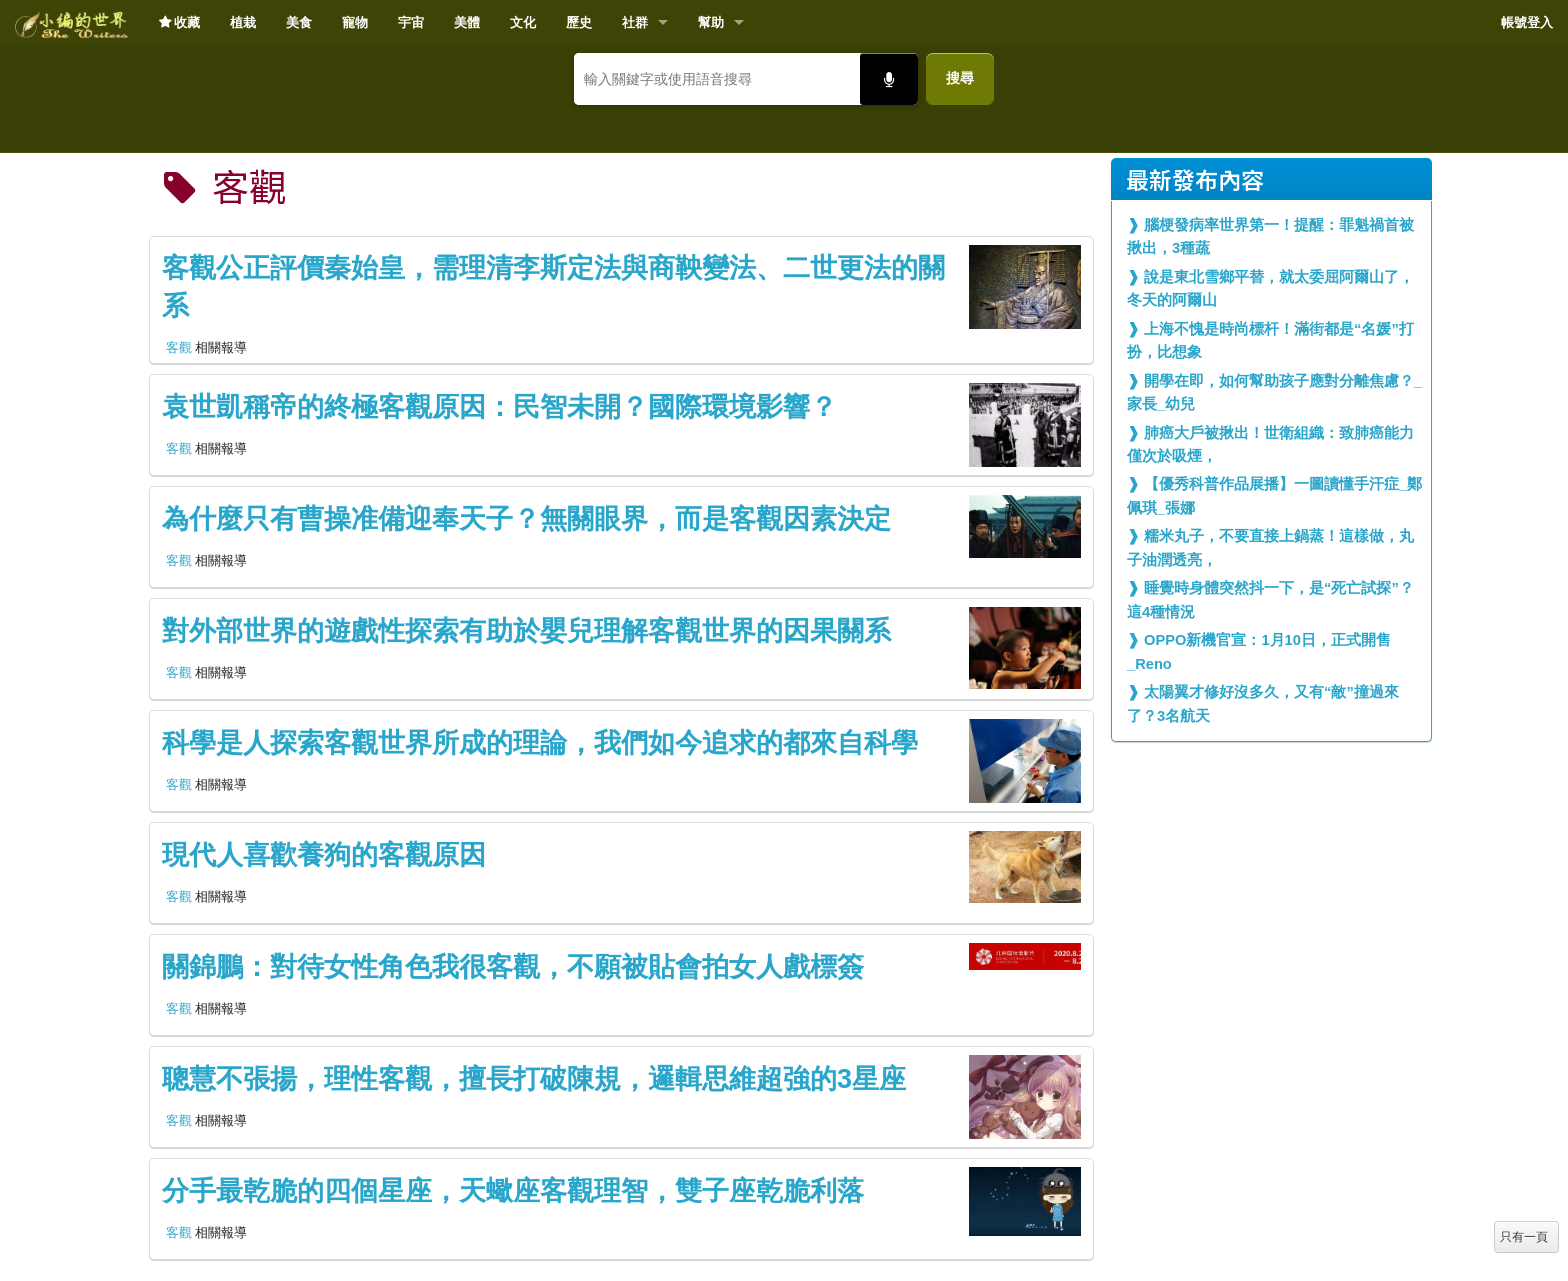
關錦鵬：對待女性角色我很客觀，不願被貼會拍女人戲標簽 (513, 967)
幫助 (711, 22)
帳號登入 (1527, 22)
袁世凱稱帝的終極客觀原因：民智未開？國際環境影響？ (499, 407)
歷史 (579, 22)
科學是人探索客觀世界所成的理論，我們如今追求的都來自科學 (540, 743)
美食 (299, 22)
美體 (467, 22)
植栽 (243, 22)
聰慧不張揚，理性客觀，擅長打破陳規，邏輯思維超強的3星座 (534, 1079)
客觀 (179, 347)
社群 (635, 22)
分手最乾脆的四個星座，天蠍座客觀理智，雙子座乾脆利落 (513, 1191)
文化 (523, 22)
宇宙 (411, 22)
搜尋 (960, 78)
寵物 (355, 22)
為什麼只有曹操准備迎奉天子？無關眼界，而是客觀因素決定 (526, 519)
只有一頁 (1524, 1237)
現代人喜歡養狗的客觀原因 (324, 855)
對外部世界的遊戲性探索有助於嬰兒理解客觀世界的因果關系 (526, 631)
